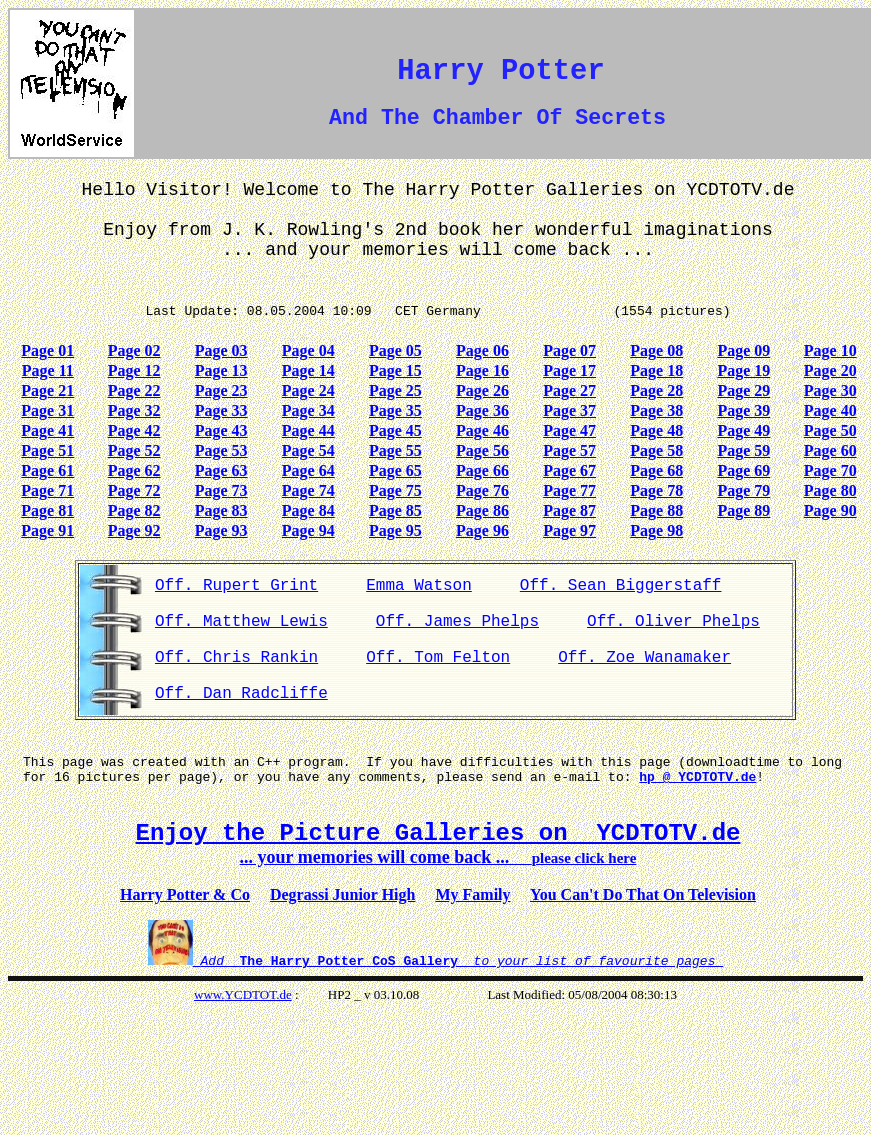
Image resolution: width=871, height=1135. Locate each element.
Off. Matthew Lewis (241, 622)
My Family (472, 894)
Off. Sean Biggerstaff (621, 586)
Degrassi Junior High (343, 894)
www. (209, 994)
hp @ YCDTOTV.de (697, 777)
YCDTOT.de (258, 994)
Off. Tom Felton (438, 658)
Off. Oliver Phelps (673, 622)
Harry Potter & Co (185, 894)
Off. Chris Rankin (236, 658)
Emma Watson (419, 586)
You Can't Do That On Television (643, 894)
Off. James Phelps (457, 622)
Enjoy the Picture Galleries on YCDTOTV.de (438, 833)
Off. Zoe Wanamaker (644, 658)
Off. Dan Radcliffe (241, 694)
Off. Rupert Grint (236, 586)
